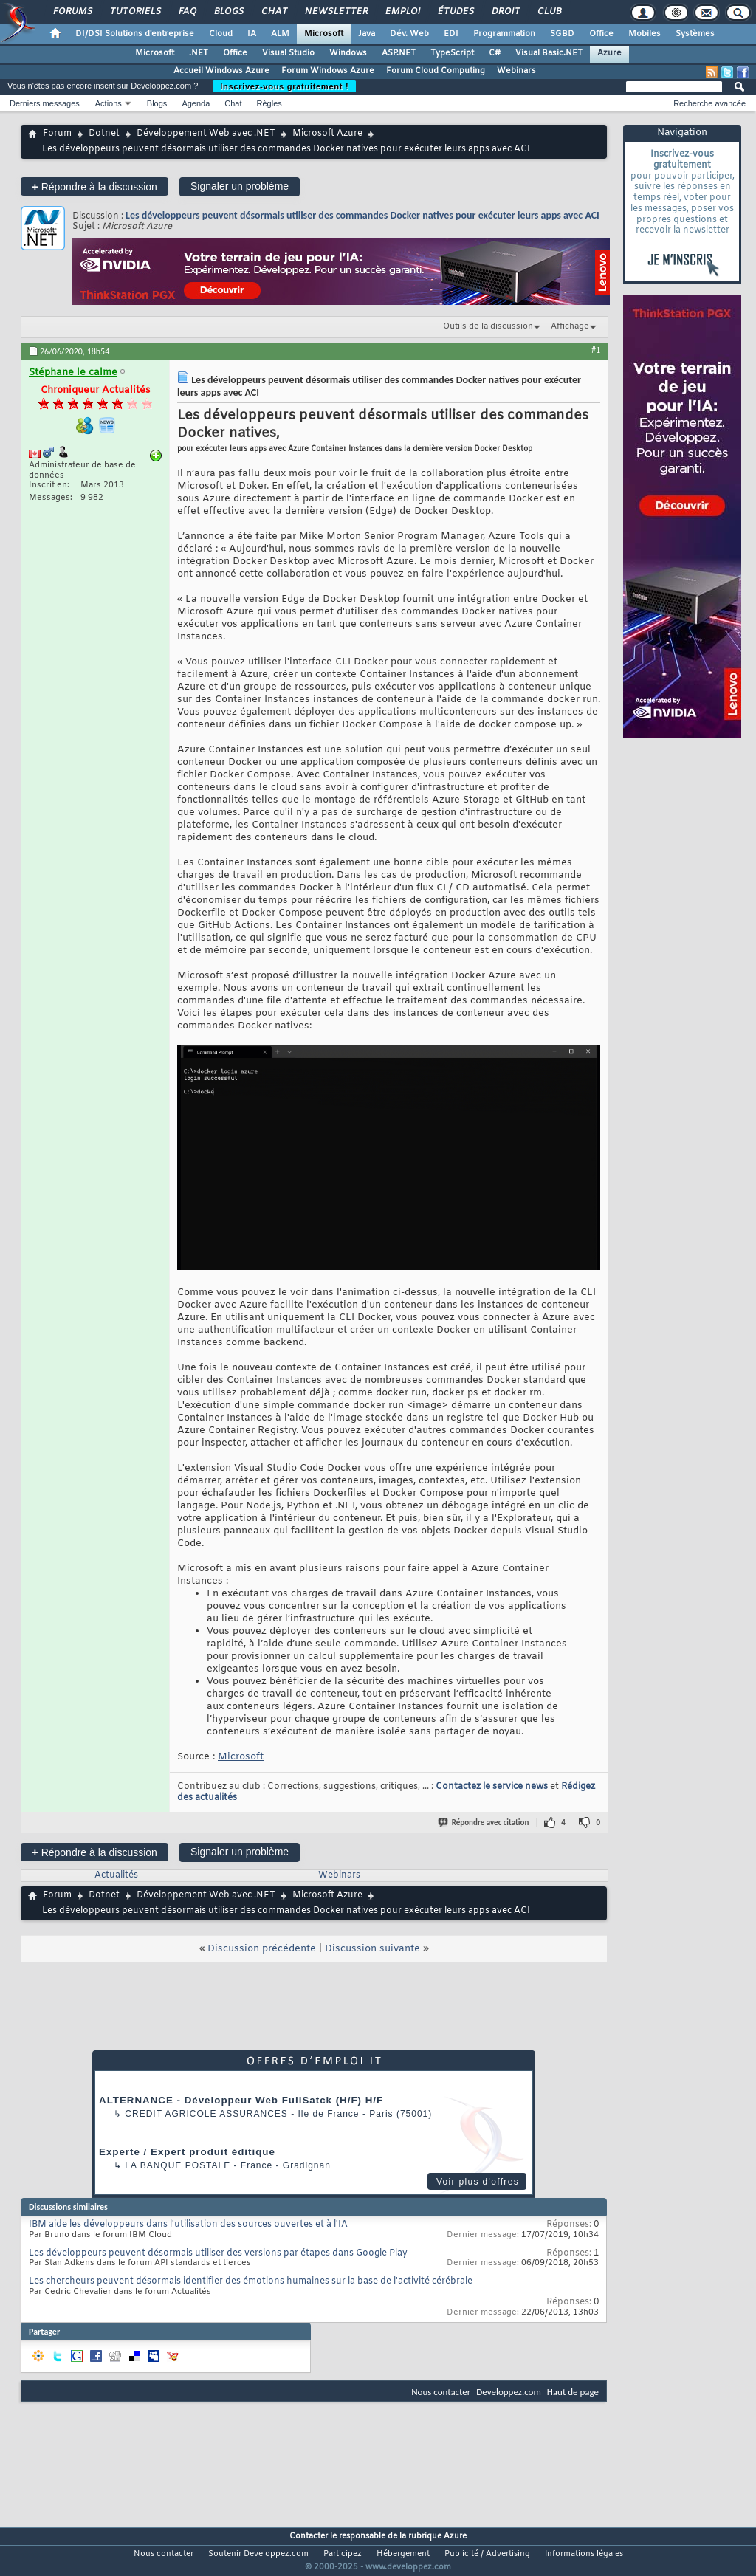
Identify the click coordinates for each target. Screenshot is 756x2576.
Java (366, 34)
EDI (451, 34)
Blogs (228, 12)
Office (601, 34)
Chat (273, 12)
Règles (269, 103)
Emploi (402, 12)
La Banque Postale (177, 2165)
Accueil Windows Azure (221, 71)
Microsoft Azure (327, 134)
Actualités (116, 1875)
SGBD (562, 34)
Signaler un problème (239, 186)
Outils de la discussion (488, 326)
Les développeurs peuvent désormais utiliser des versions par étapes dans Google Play (218, 2253)
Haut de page (573, 2391)
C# (495, 53)
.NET (198, 53)
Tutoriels (135, 12)
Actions (108, 103)
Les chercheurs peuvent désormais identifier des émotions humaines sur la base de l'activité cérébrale (250, 2281)
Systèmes (695, 34)
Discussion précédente (261, 1949)
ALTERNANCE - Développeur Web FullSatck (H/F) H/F (241, 2100)
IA (251, 34)
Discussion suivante (372, 1949)
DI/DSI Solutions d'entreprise (134, 34)
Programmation (504, 34)
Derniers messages (45, 103)
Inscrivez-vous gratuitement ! (284, 86)
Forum (57, 134)
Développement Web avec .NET (206, 134)
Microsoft (323, 34)
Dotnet (104, 134)
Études (455, 12)
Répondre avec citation (484, 1822)
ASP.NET (399, 53)
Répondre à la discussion (94, 186)
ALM (280, 34)
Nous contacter (440, 2391)
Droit (504, 12)
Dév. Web (409, 34)
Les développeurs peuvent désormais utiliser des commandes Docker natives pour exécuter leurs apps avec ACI (362, 215)
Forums (72, 12)
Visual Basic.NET (549, 53)
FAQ (186, 12)
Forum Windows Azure (327, 71)
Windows (348, 53)
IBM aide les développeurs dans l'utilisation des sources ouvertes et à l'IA (188, 2224)
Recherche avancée (709, 103)
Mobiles (644, 34)
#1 (595, 350)
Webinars (516, 71)
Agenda (196, 103)
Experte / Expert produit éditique (187, 2151)
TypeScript (452, 53)
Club (548, 12)
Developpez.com (508, 2391)
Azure (609, 53)
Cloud (221, 34)
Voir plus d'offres (477, 2182)
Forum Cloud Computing (435, 71)
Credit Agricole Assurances (206, 2114)
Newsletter (335, 12)
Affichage (570, 326)
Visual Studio (288, 53)
